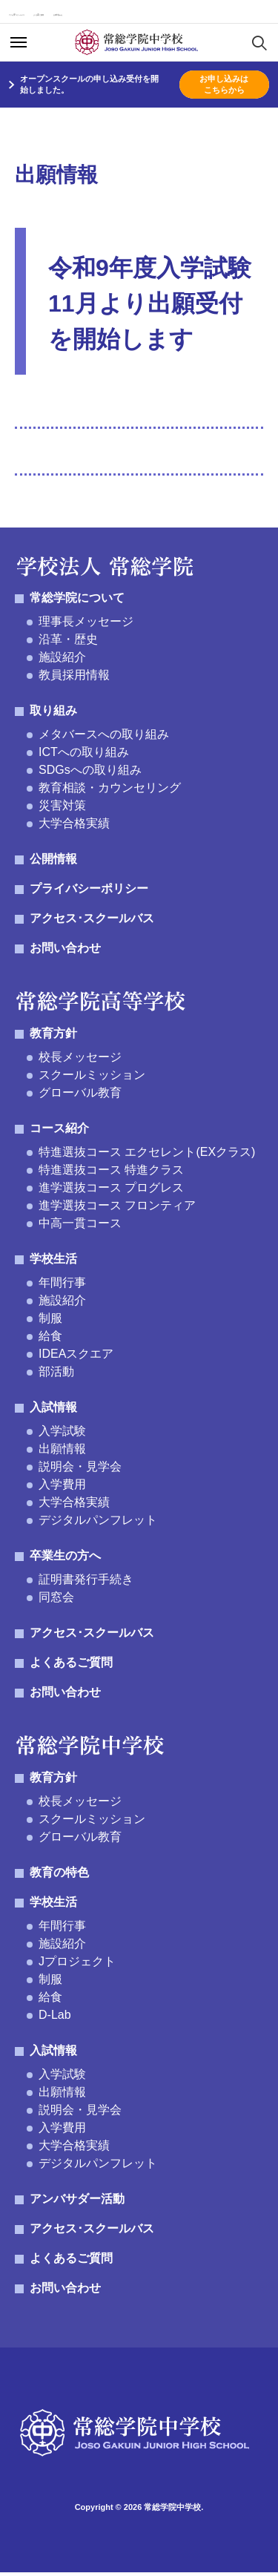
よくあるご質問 (141, 13)
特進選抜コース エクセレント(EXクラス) (147, 1155)
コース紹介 (59, 1132)
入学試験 (62, 1434)
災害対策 (62, 809)
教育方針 (53, 1037)
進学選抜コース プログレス (111, 1191)
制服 (50, 1321)
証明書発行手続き (86, 1583)
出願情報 (62, 1452)
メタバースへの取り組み (104, 738)
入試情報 (53, 1410)
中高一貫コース (80, 1226)
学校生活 (53, 1262)
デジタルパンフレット (98, 1523)
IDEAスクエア (76, 1357)
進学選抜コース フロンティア (117, 1209)
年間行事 (62, 1286)
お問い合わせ (221, 13)
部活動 (56, 1375)
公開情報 (53, 862)
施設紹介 (62, 660)
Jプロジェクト (77, 1965)
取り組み (53, 714)
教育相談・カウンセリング (110, 791)
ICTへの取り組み (84, 755)
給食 (50, 1339)
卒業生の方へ (65, 1559)
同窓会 (56, 1600)
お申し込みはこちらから (223, 88)
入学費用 (62, 1488)
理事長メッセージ (86, 625)
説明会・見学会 (80, 1470)
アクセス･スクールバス (50, 13)
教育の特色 (59, 1876)
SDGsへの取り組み (90, 773)
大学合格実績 (74, 827)
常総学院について (77, 601)
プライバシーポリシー (89, 892)
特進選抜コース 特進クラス (111, 1173)
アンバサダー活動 (77, 2202)
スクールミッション (92, 1078)
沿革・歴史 (68, 643)
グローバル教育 (80, 1096)
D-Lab (55, 2018)
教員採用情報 (74, 678)
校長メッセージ (80, 1060)
